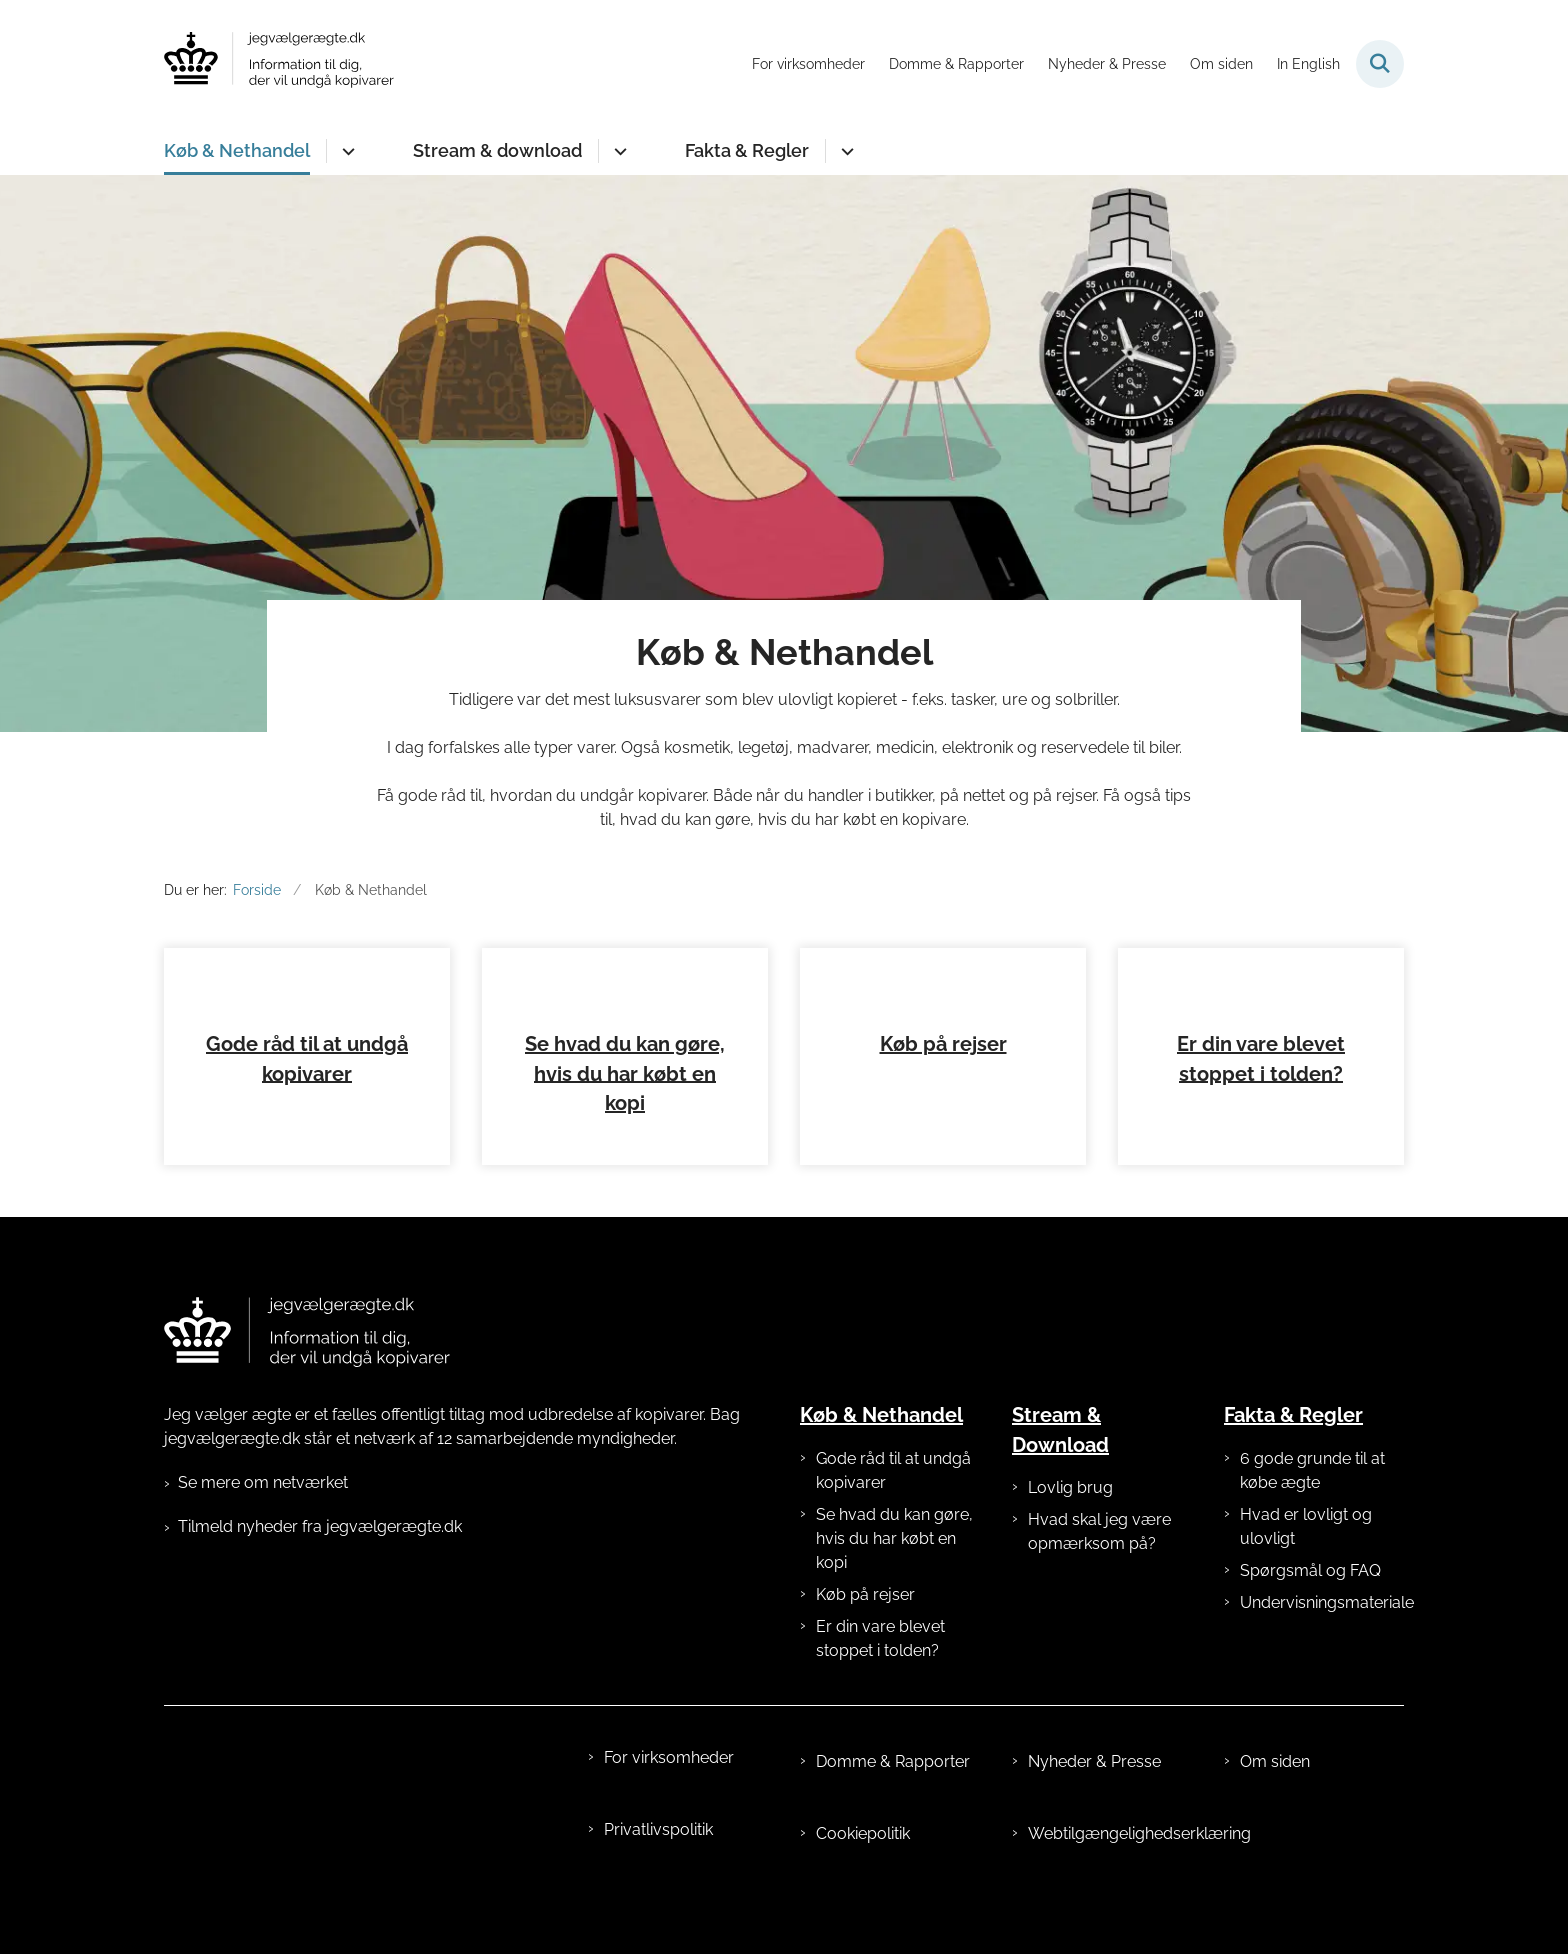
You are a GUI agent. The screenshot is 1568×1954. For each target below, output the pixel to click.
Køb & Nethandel (237, 150)
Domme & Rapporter (893, 1809)
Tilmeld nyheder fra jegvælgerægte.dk (320, 1574)
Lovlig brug (1070, 1535)
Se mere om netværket (263, 1530)
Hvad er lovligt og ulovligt (1306, 1574)
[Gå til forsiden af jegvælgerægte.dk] (279, 63)
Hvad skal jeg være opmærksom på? (1099, 1579)
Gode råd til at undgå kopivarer (893, 1518)
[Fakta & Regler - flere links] (844, 151)
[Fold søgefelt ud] (1380, 64)
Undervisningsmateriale (1322, 1650)
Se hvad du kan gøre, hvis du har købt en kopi (625, 1122)
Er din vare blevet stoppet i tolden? (880, 1686)
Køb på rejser (943, 1092)
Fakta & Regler (747, 150)
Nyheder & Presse (1094, 1809)
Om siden (1275, 1809)
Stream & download (497, 150)
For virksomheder (669, 1805)
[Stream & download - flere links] (617, 151)
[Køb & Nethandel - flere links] (345, 151)
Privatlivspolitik (658, 1877)
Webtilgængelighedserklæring (1110, 1881)
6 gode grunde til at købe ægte (1312, 1518)
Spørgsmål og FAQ (1310, 1618)
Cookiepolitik (863, 1881)
